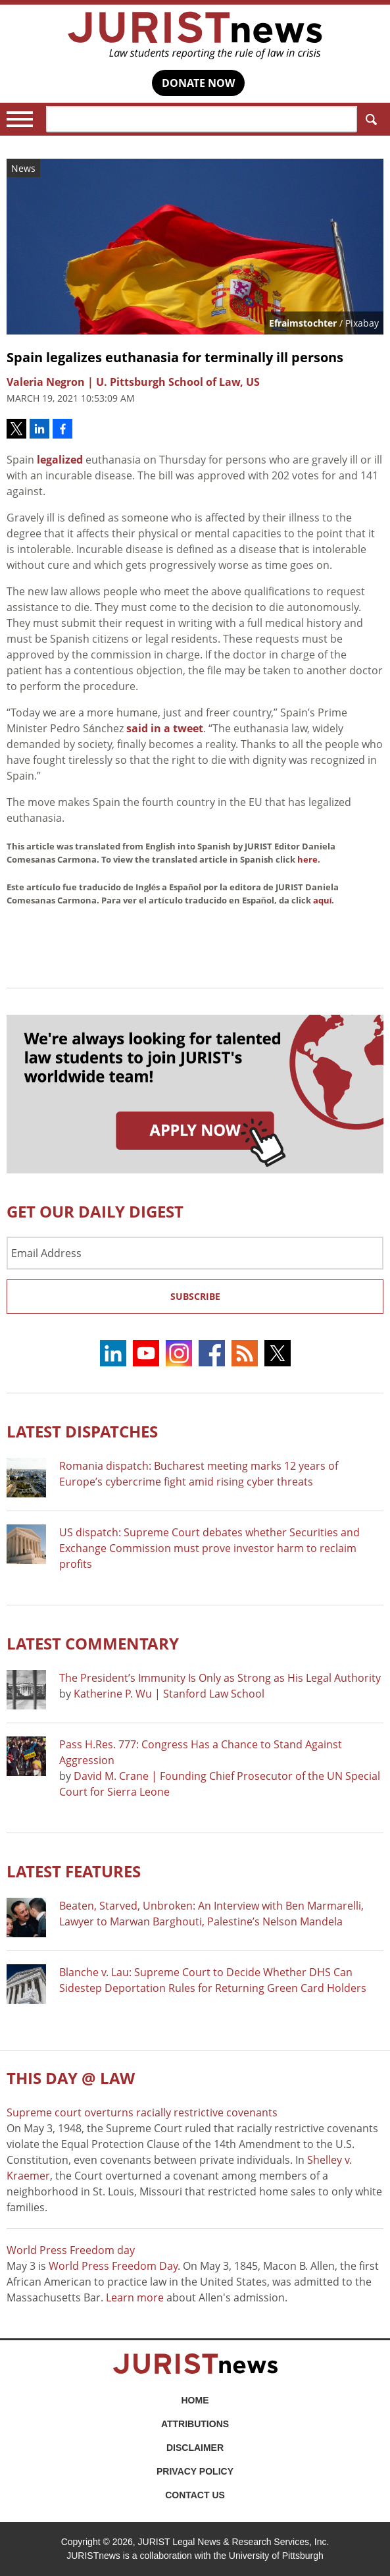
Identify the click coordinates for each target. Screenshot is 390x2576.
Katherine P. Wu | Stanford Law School (169, 1693)
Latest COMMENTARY (93, 1643)
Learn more (135, 2297)
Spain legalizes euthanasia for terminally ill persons (175, 357)
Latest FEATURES (74, 1871)
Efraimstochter (303, 323)
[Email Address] (195, 1253)
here (307, 859)
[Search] (201, 119)
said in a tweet (164, 728)
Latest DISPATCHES (82, 1431)
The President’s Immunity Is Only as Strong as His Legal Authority (220, 1678)
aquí (322, 900)
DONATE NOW (198, 83)
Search (368, 119)
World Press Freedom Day (113, 2266)
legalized (60, 459)
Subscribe (195, 1296)
